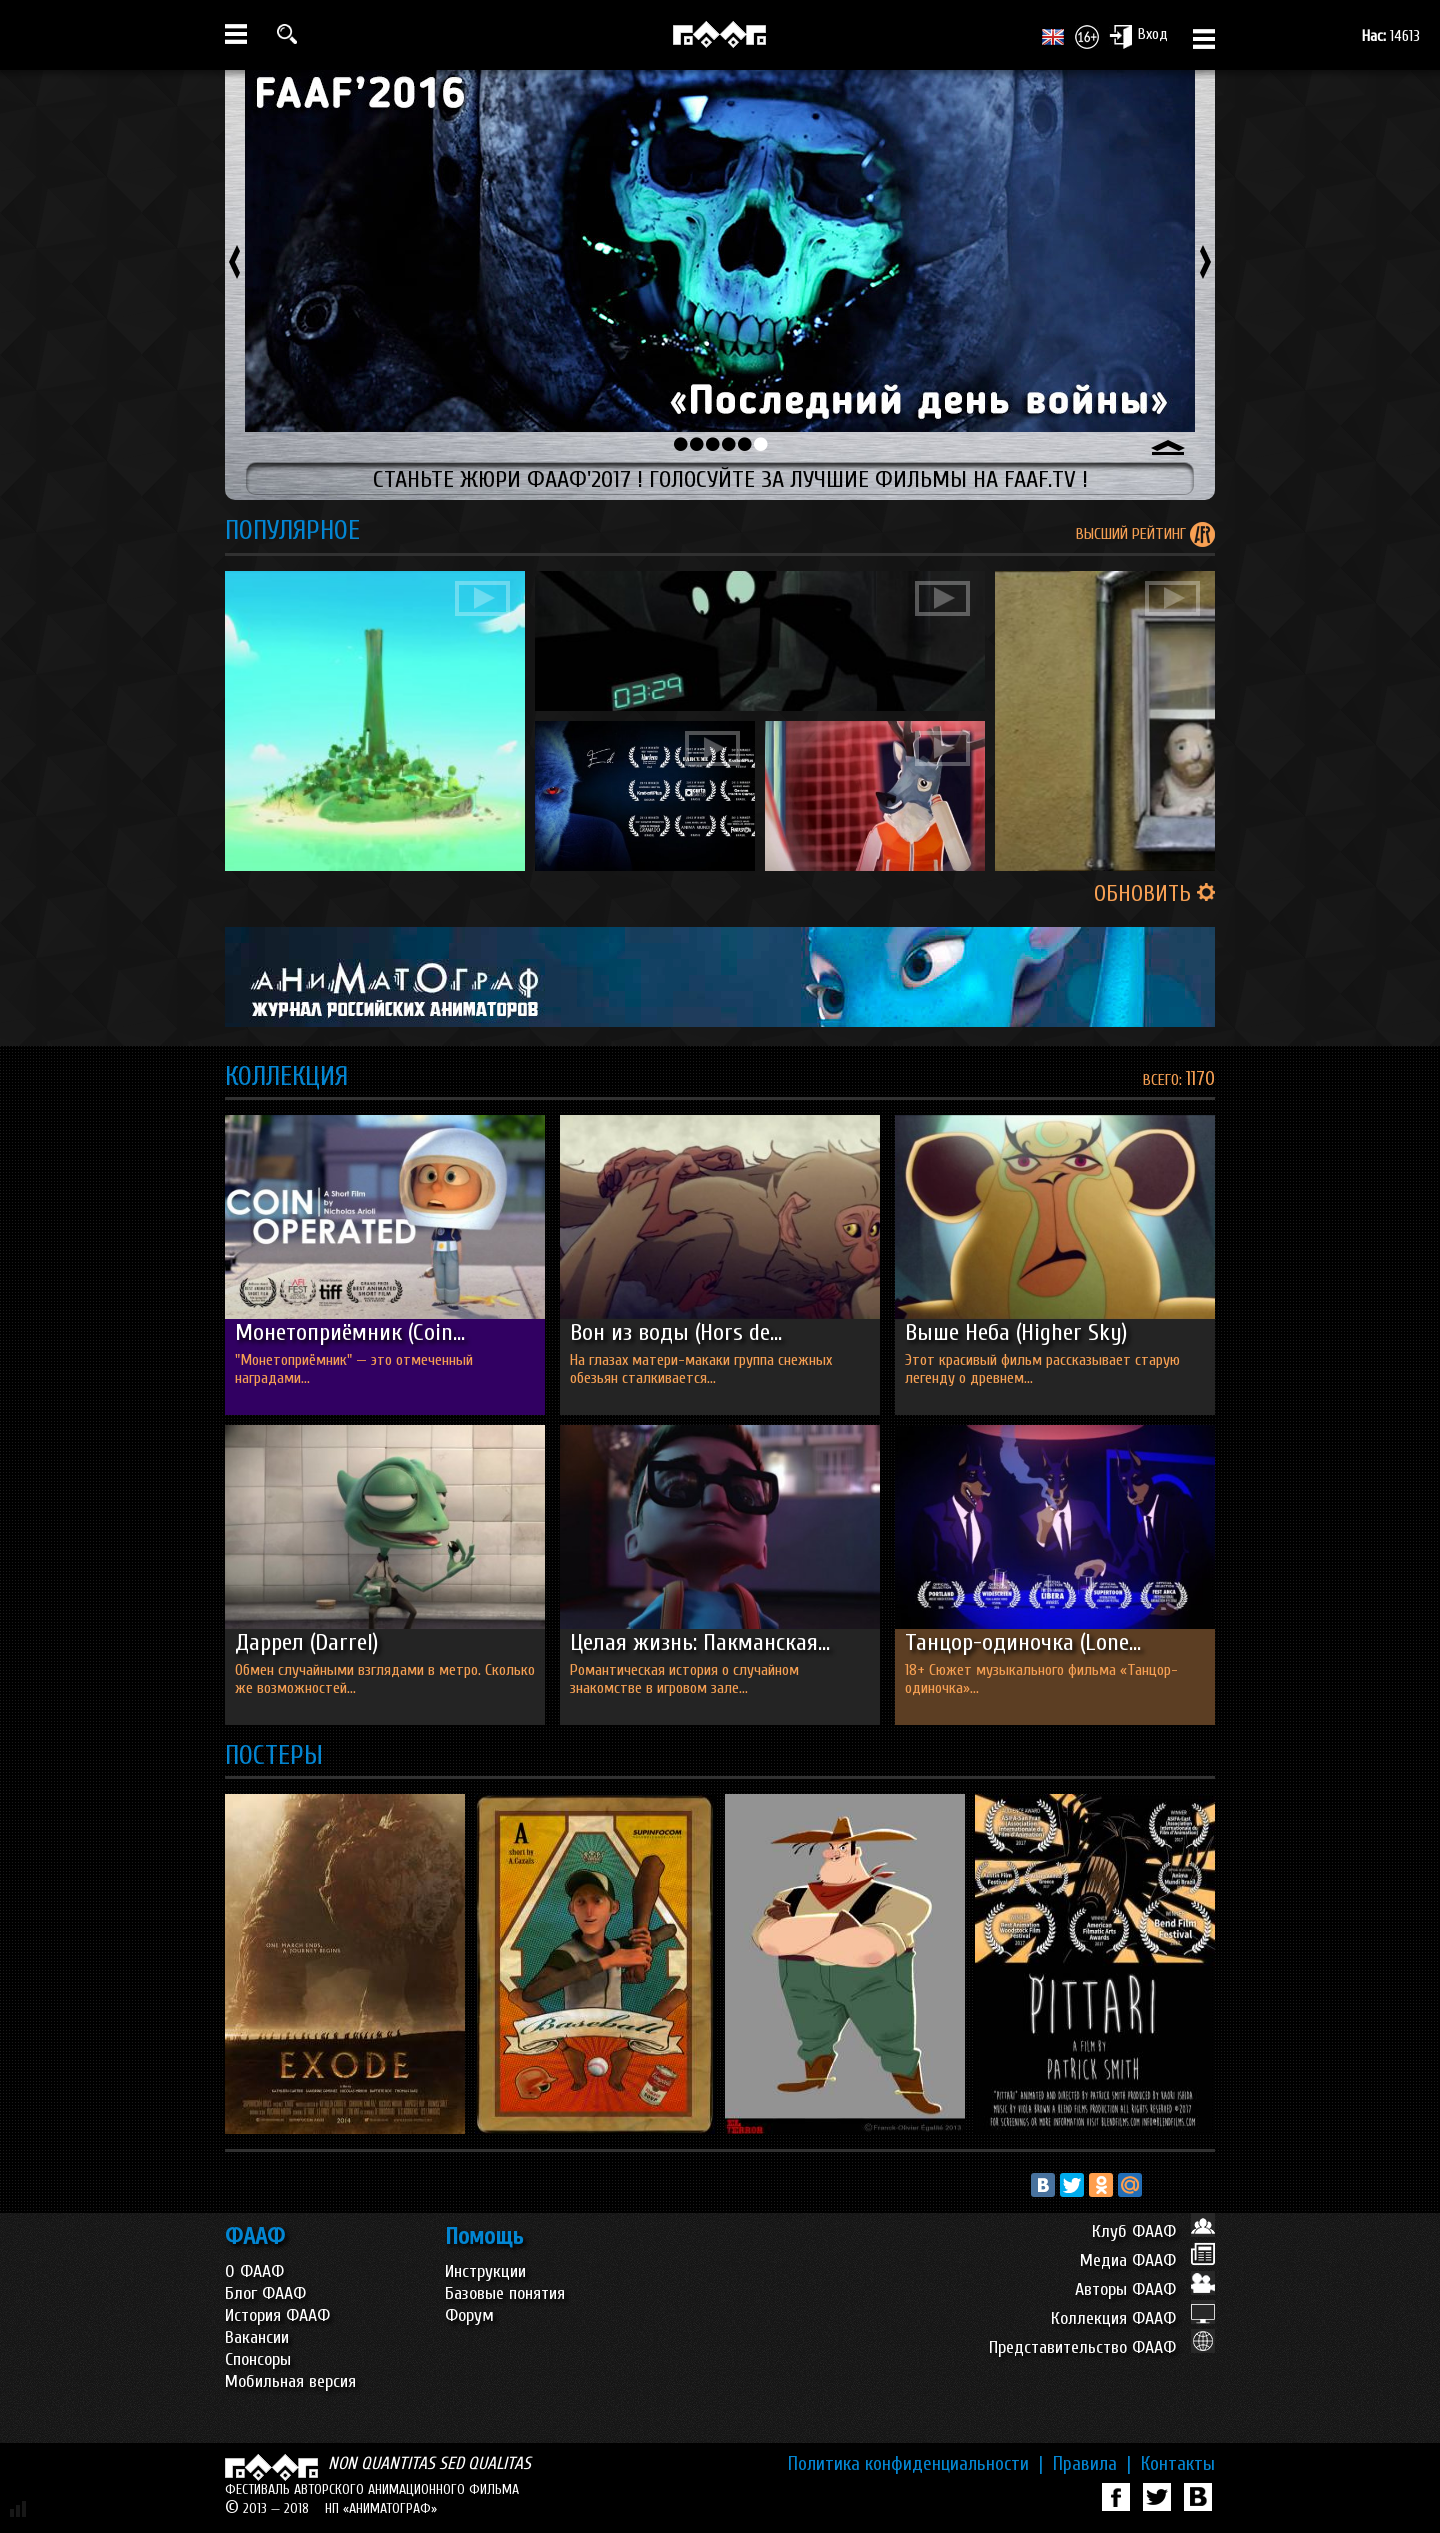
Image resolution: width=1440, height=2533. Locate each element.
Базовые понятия (505, 2293)
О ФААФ (254, 2271)
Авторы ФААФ (1145, 2289)
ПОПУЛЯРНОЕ (292, 530)
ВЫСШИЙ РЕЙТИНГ (1133, 534)
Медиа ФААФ (1147, 2260)
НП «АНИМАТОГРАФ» (381, 2508)
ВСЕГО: (1164, 1080)
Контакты (1178, 2464)
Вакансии (257, 2337)
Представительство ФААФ (1102, 2347)
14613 (1391, 36)
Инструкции (485, 2271)
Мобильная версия (290, 2381)
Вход (1138, 36)
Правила (1092, 2464)
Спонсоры (258, 2359)
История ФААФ (277, 2315)
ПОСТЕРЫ (274, 1755)
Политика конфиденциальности (915, 2464)
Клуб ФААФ (1153, 2231)
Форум (469, 2315)
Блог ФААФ (265, 2293)
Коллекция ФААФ (1133, 2318)
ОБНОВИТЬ (1154, 894)
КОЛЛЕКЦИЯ (286, 1076)
